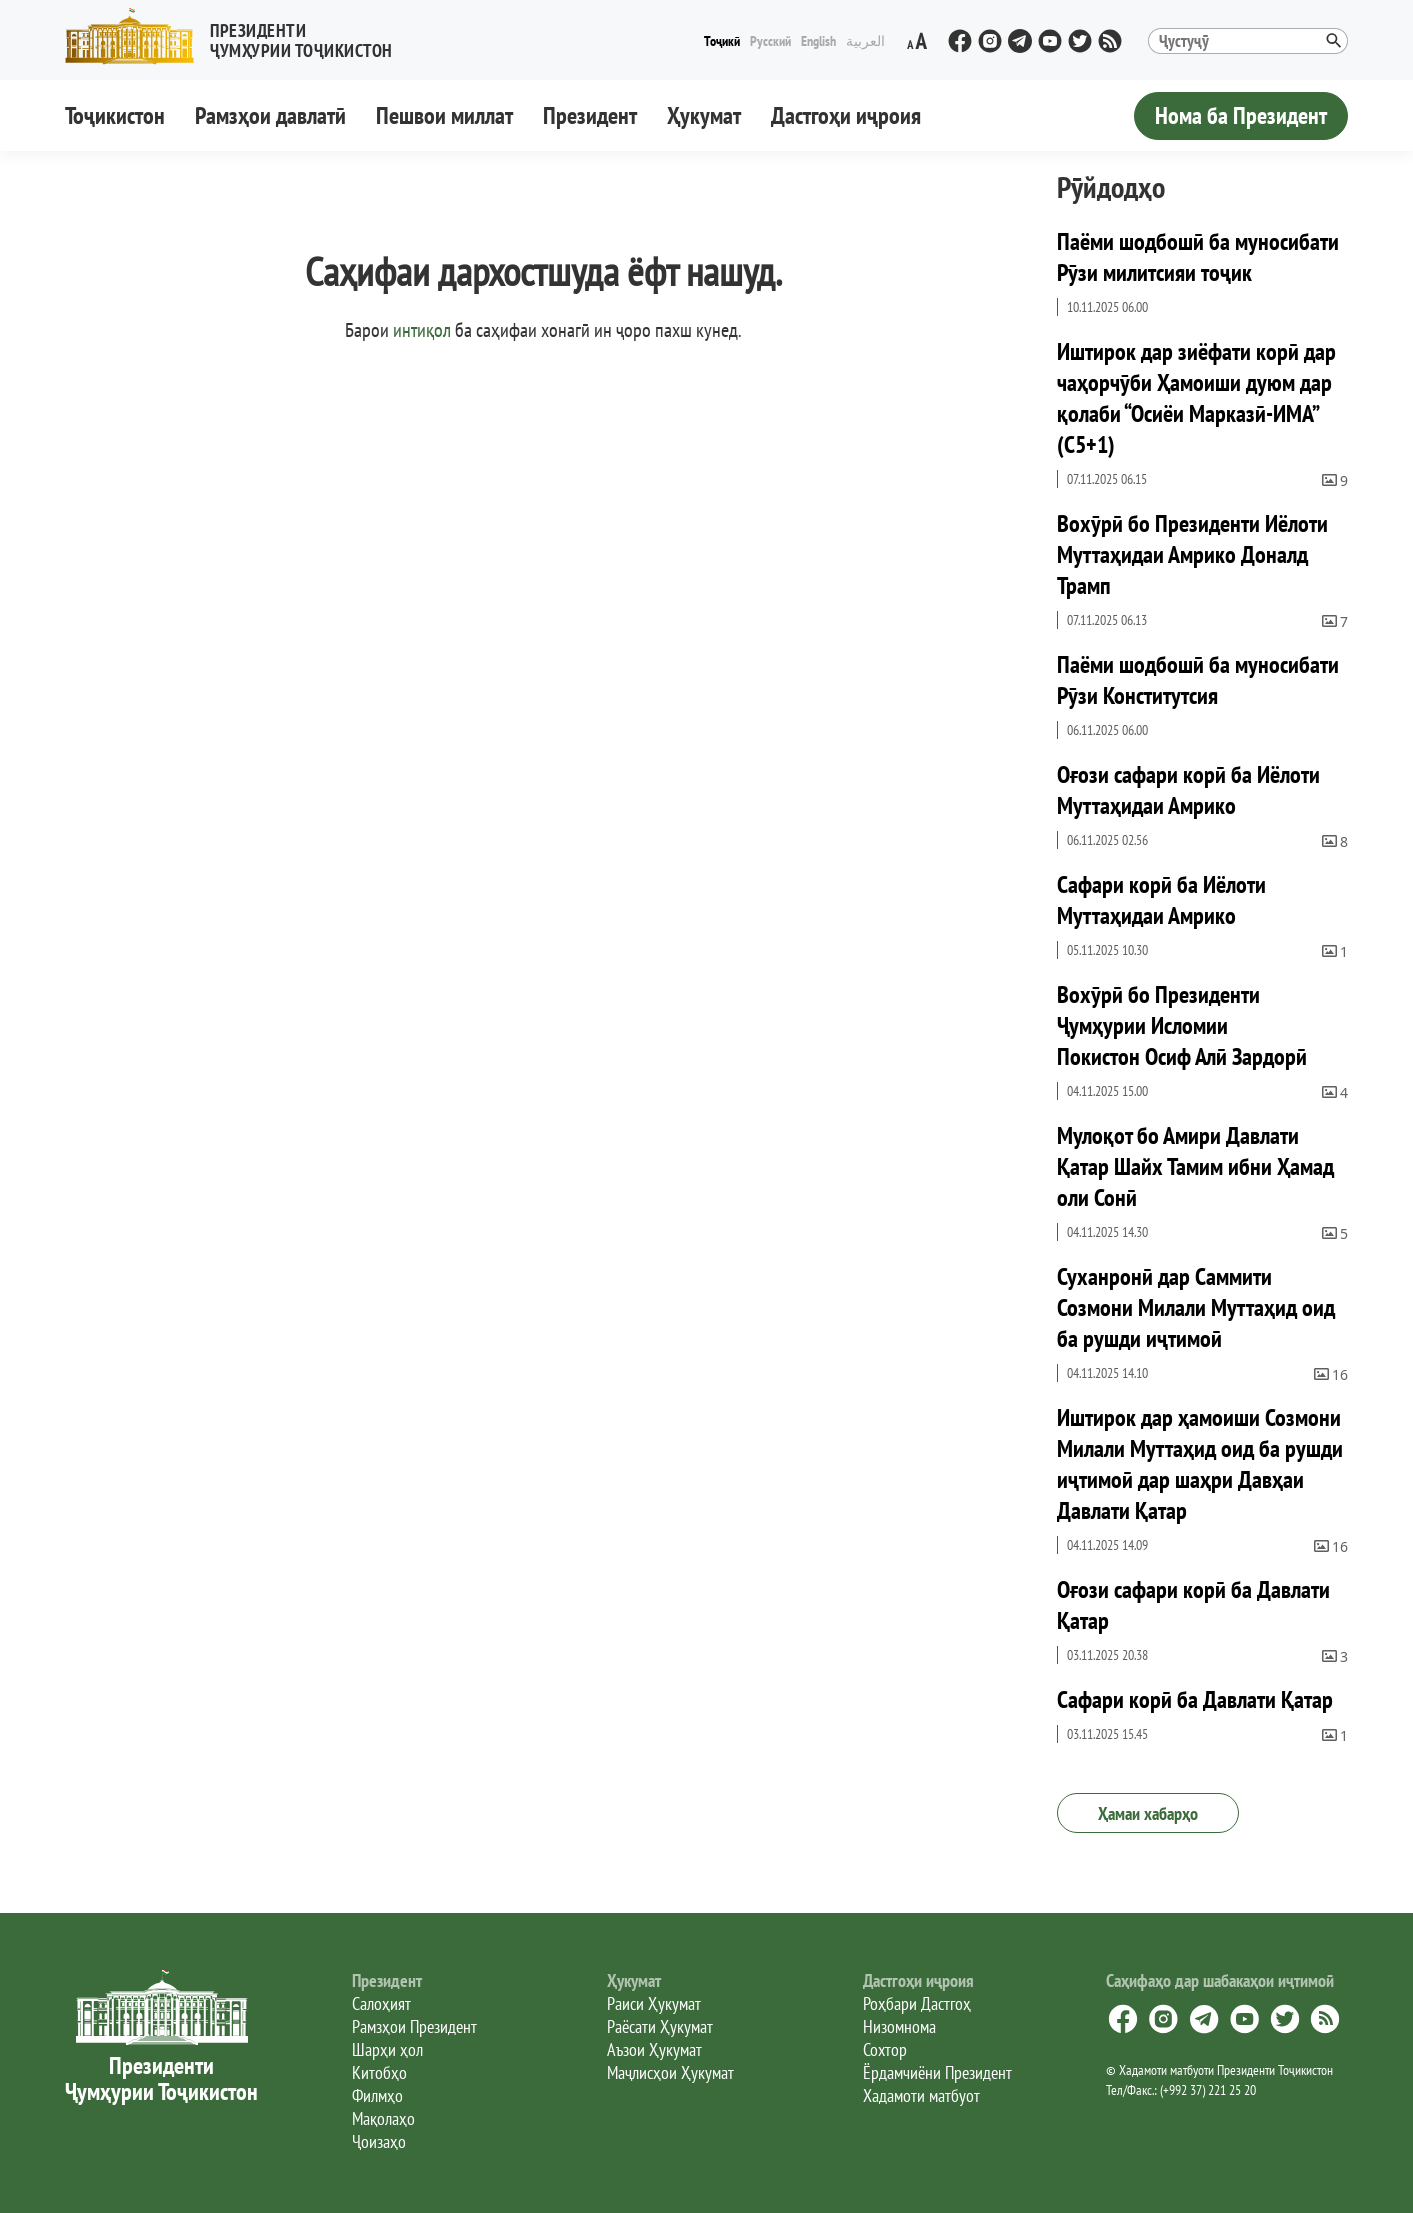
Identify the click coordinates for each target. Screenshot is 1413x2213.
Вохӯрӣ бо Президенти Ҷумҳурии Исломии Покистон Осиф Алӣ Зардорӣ (1182, 1025)
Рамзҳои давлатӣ (270, 115)
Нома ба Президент (1241, 115)
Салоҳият (381, 2003)
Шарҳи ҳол (387, 2049)
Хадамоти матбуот (921, 2095)
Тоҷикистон (115, 115)
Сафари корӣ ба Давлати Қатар (1195, 1699)
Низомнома (899, 2026)
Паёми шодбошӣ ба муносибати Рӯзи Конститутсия (1198, 680)
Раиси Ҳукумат (654, 2003)
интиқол (422, 330)
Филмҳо (377, 2095)
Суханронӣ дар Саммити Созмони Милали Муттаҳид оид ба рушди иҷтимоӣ (1196, 1307)
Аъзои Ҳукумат (654, 2049)
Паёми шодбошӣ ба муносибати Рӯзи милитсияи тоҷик (1198, 257)
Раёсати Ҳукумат (660, 2026)
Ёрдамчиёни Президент (937, 2072)
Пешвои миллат (444, 115)
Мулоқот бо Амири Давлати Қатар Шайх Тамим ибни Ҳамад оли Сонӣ (1195, 1166)
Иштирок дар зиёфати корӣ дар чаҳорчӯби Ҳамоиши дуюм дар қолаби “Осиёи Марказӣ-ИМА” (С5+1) (1196, 398)
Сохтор (885, 2049)
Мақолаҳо (383, 2118)
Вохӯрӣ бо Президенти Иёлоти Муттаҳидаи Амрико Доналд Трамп (1192, 554)
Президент (590, 115)
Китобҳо (379, 2072)
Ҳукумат (704, 115)
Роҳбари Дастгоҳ (917, 2003)
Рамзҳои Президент (414, 2026)
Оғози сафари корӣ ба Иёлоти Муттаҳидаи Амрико (1188, 790)
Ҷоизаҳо (379, 2141)
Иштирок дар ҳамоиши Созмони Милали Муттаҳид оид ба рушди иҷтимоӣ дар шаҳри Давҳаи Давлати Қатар (1200, 1464)
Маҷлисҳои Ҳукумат (670, 2072)
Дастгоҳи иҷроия (846, 115)
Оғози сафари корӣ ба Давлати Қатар (1193, 1605)
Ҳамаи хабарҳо (1148, 1813)
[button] (237, 36)
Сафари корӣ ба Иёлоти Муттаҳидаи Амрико (1161, 900)
